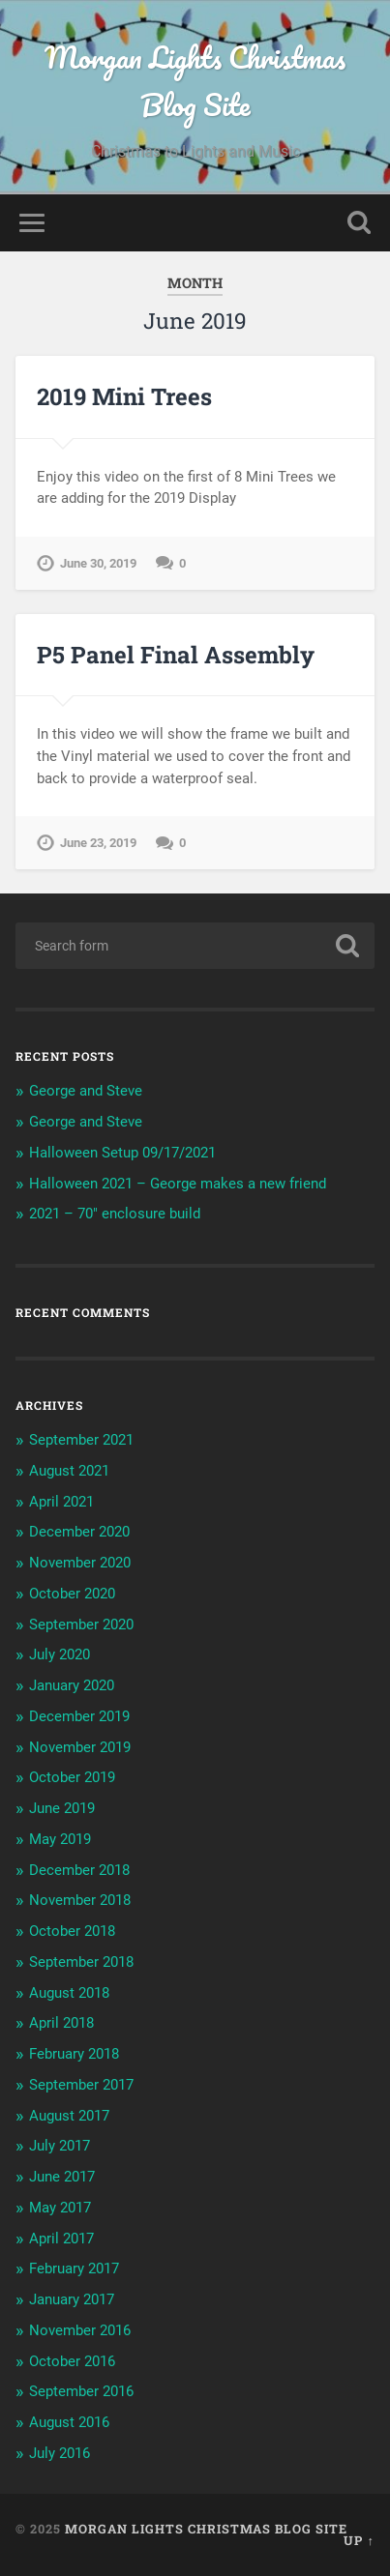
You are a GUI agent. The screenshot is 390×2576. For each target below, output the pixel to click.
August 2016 (69, 2422)
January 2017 (71, 2299)
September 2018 (81, 1962)
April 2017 (61, 2238)
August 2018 (69, 1993)
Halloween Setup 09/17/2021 (122, 1152)
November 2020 (80, 1562)
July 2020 (59, 1654)
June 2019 (62, 1808)
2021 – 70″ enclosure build (114, 1213)
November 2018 (80, 1900)
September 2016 (81, 2391)
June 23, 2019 (98, 842)
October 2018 (72, 1931)
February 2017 (74, 2268)
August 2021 (69, 1470)
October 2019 (72, 1777)
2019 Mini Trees (124, 396)
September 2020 (81, 1624)
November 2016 (80, 2330)
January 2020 (71, 1685)
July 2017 (59, 2145)
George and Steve (85, 1090)
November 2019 (80, 1747)
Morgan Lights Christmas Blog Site (195, 81)
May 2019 (60, 1839)
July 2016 (59, 2453)
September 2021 (81, 1440)
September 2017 (81, 2084)
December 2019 (79, 1716)
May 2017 (60, 2207)
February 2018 (74, 2054)
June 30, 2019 (98, 563)
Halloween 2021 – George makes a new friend (177, 1183)
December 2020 (79, 1531)
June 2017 (62, 2176)
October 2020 (72, 1593)
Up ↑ (359, 2540)
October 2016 (72, 2361)
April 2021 (61, 1501)
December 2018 (79, 1870)
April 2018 (61, 2023)
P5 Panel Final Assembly (176, 654)
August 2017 (69, 2115)
